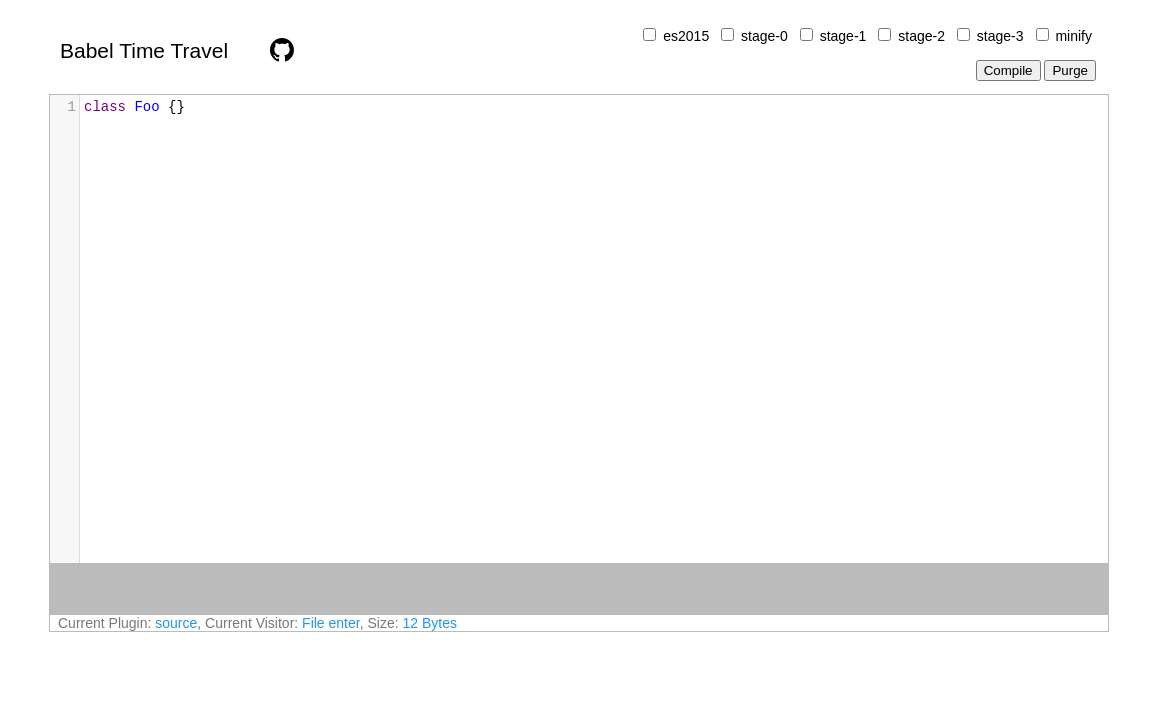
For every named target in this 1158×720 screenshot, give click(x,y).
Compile (1008, 70)
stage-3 (1000, 36)
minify (1073, 36)
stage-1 (843, 36)
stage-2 (921, 36)
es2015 (686, 36)
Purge (1070, 70)
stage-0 (764, 36)
